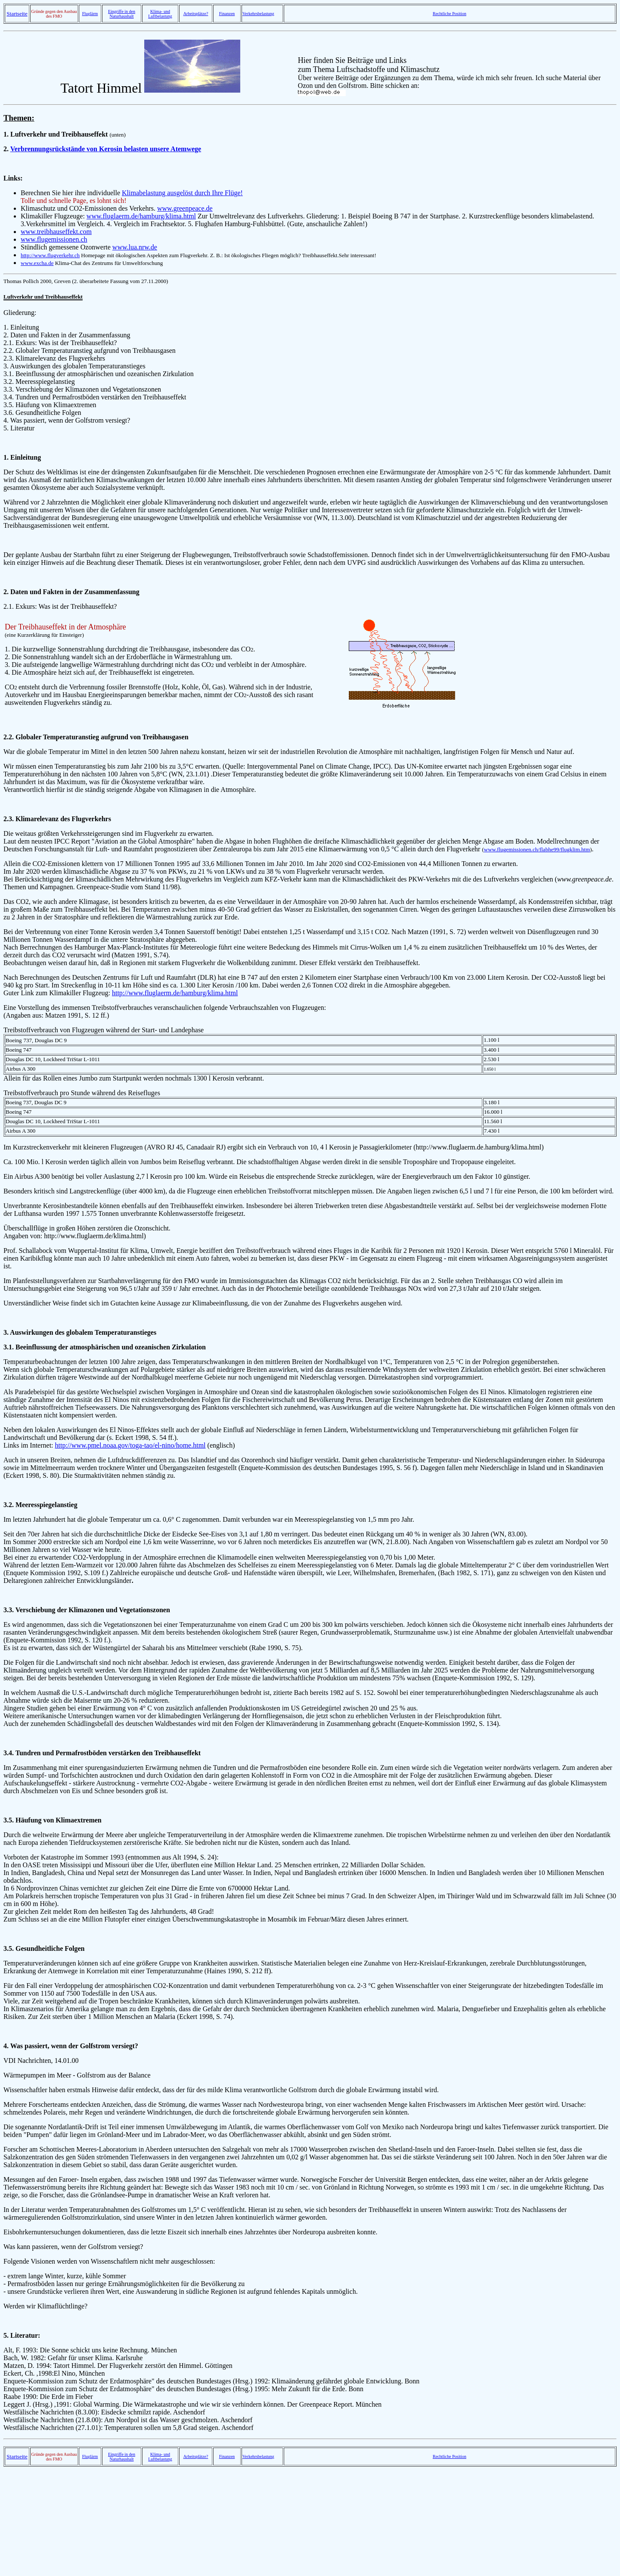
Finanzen (227, 13)
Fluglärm (90, 13)
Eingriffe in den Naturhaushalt (121, 14)
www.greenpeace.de (185, 208)
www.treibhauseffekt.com (56, 231)
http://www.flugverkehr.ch (50, 255)
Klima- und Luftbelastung (160, 14)
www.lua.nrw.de (134, 247)
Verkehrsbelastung (258, 13)
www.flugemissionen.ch (54, 239)
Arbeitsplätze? (195, 13)
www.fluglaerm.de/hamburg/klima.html (141, 216)
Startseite (16, 13)
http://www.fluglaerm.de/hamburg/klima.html (175, 993)
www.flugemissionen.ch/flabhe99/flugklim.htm (537, 849)
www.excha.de (37, 263)
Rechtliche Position (449, 13)
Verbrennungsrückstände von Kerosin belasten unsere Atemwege (105, 149)
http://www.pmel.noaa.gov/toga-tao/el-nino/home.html (130, 1445)
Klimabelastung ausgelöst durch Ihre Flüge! (182, 192)
